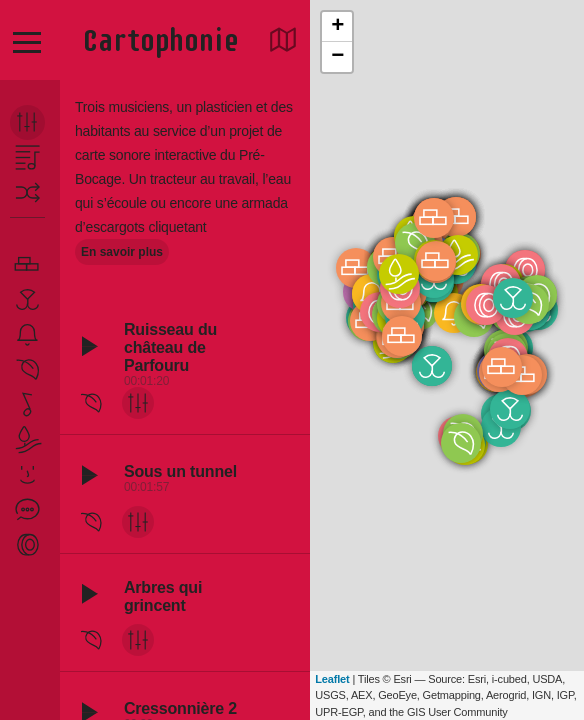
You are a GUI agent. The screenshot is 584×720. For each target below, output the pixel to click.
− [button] (337, 57)
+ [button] (337, 27)
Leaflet (332, 679)
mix (139, 403)
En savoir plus (122, 252)
